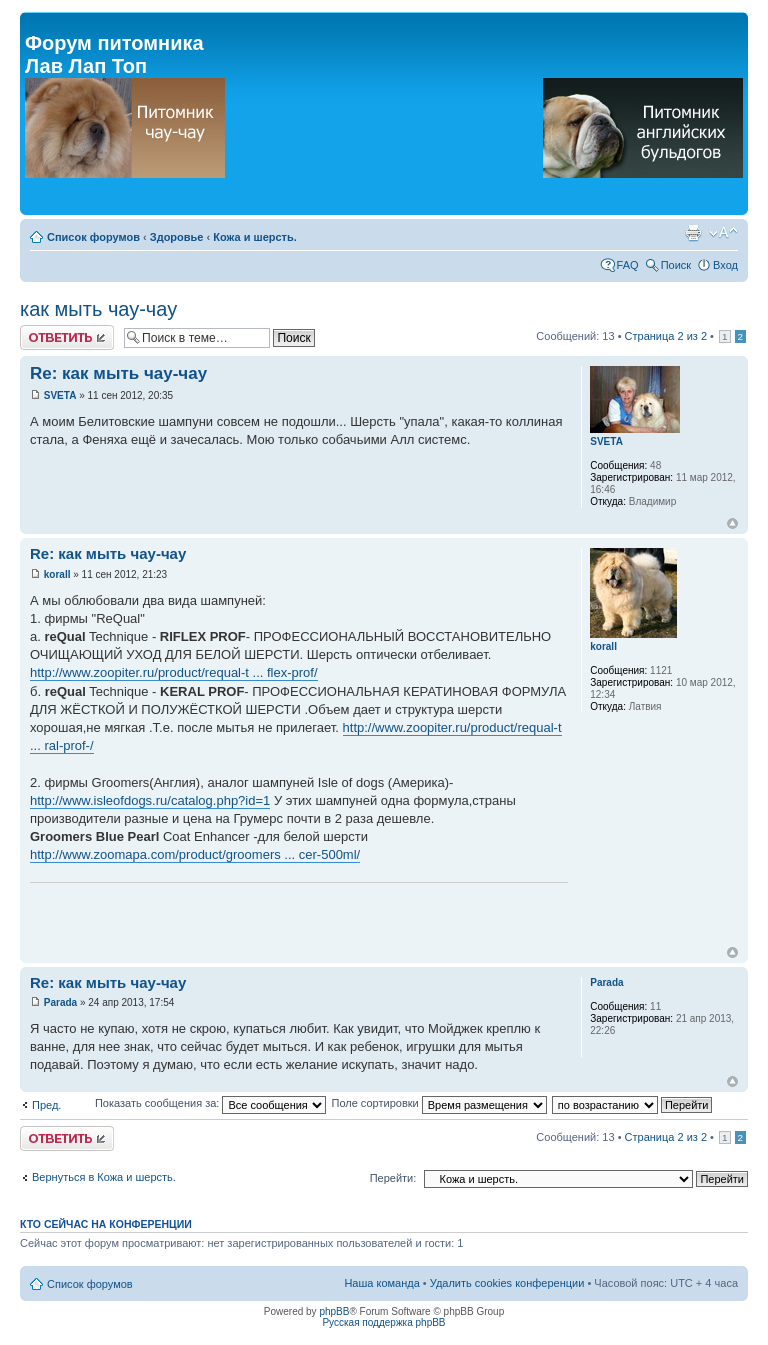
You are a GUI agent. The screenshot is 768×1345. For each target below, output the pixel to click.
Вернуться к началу (732, 523)
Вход (725, 265)
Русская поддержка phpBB (383, 1322)
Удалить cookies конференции (507, 1283)
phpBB (334, 1311)
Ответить (67, 337)
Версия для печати (693, 233)
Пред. (46, 1105)
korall (57, 574)
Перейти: (393, 1178)
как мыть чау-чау (98, 309)
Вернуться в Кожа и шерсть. (104, 1177)
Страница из (666, 336)
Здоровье (177, 237)
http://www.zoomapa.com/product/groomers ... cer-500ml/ (195, 854)
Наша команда (381, 1283)
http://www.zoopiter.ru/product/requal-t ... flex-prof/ (174, 672)
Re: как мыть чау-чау (118, 373)
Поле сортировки (438, 1103)
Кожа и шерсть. (255, 237)
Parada (60, 1002)
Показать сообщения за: (211, 1103)
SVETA (60, 395)
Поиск (676, 265)
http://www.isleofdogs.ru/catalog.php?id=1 (150, 800)
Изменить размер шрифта (723, 233)
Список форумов (93, 237)
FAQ (628, 265)
